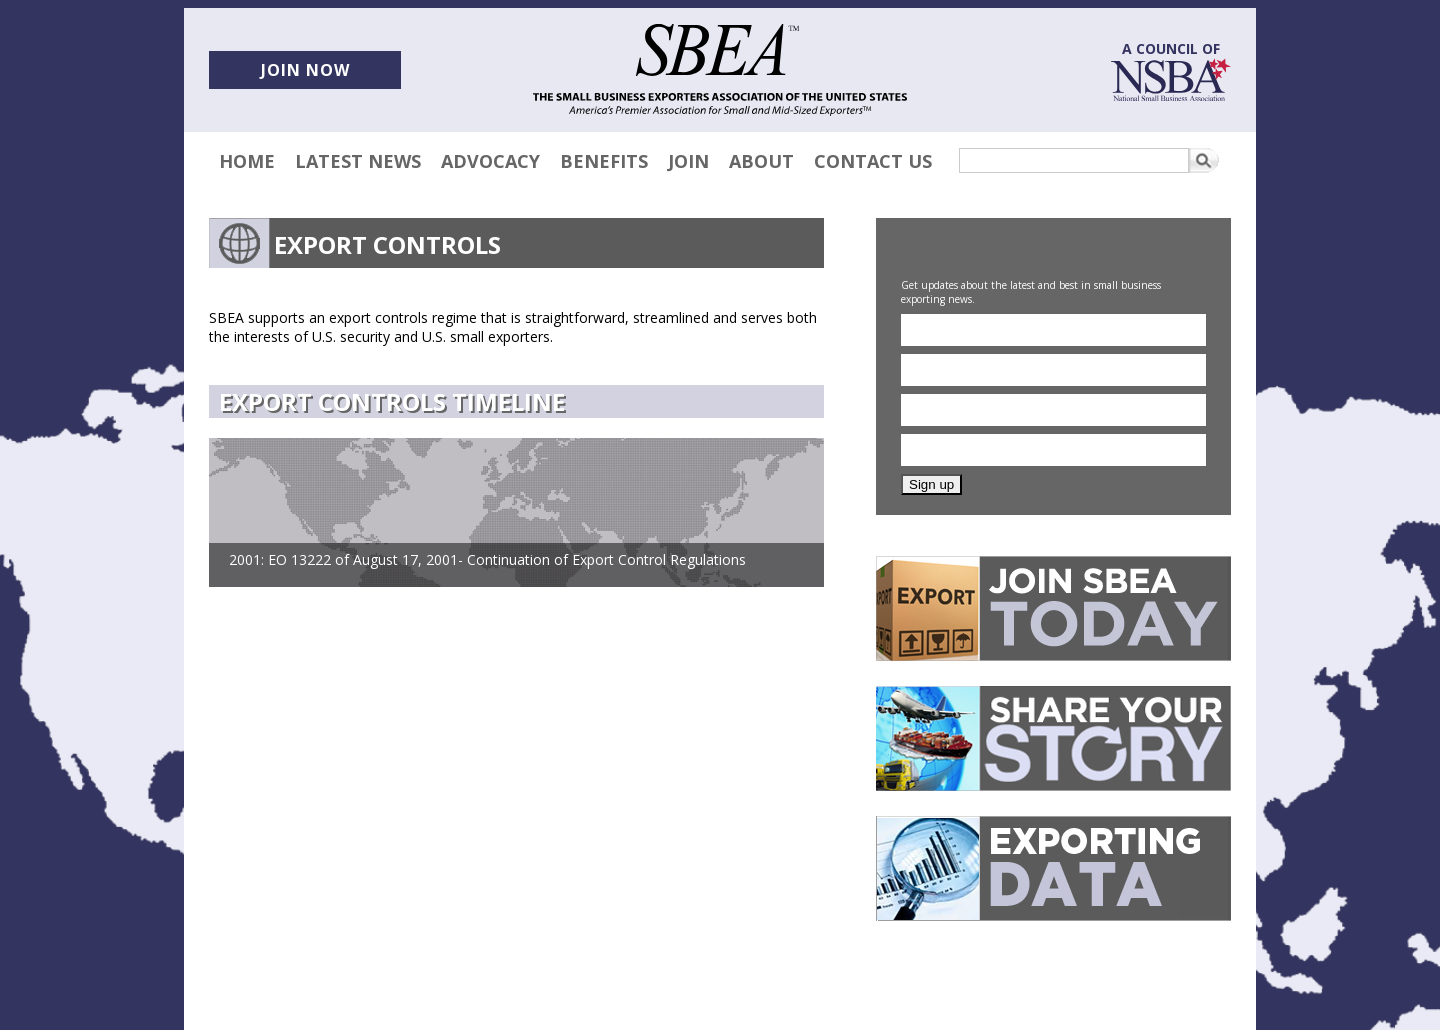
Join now (305, 70)
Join (688, 161)
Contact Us (873, 161)
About (761, 161)
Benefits (604, 161)
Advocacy (490, 161)
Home (247, 161)
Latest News (358, 161)
